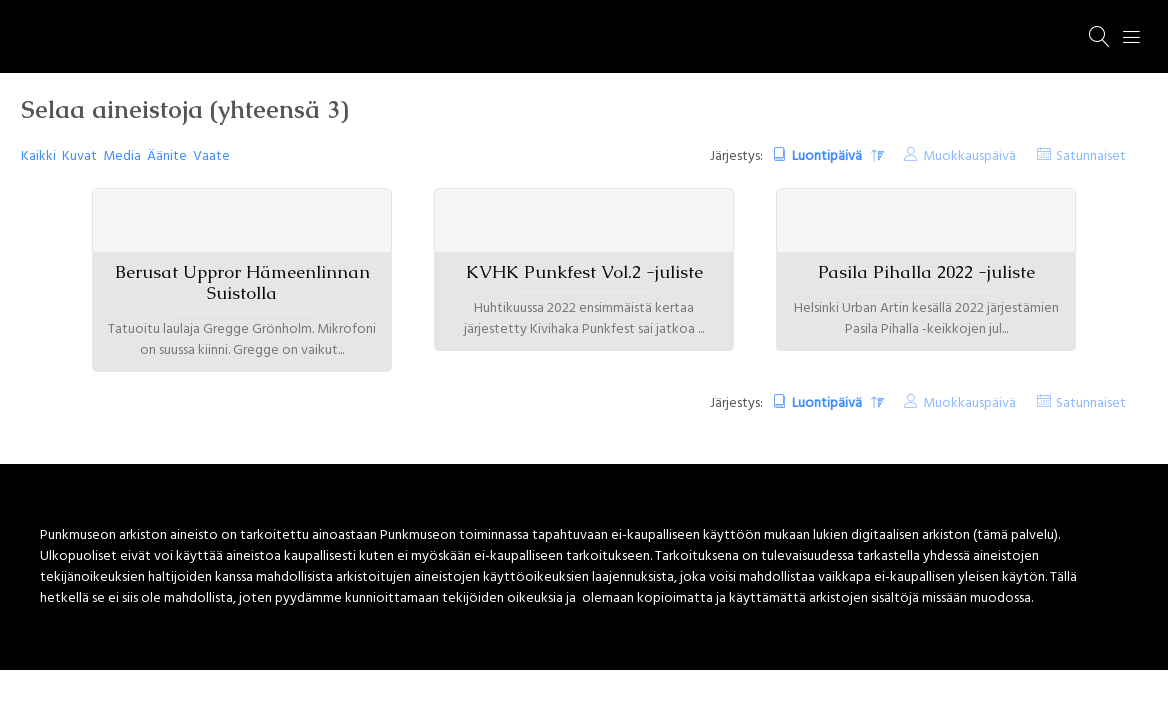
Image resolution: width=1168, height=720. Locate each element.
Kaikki (38, 156)
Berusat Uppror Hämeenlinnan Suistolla (242, 282)
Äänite (167, 156)
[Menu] (1132, 37)
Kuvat (79, 156)
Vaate (211, 156)
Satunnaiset (1091, 156)
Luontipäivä (828, 156)
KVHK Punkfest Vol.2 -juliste (584, 272)
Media (122, 156)
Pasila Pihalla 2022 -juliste (926, 272)
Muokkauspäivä (969, 156)
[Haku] (1100, 37)
